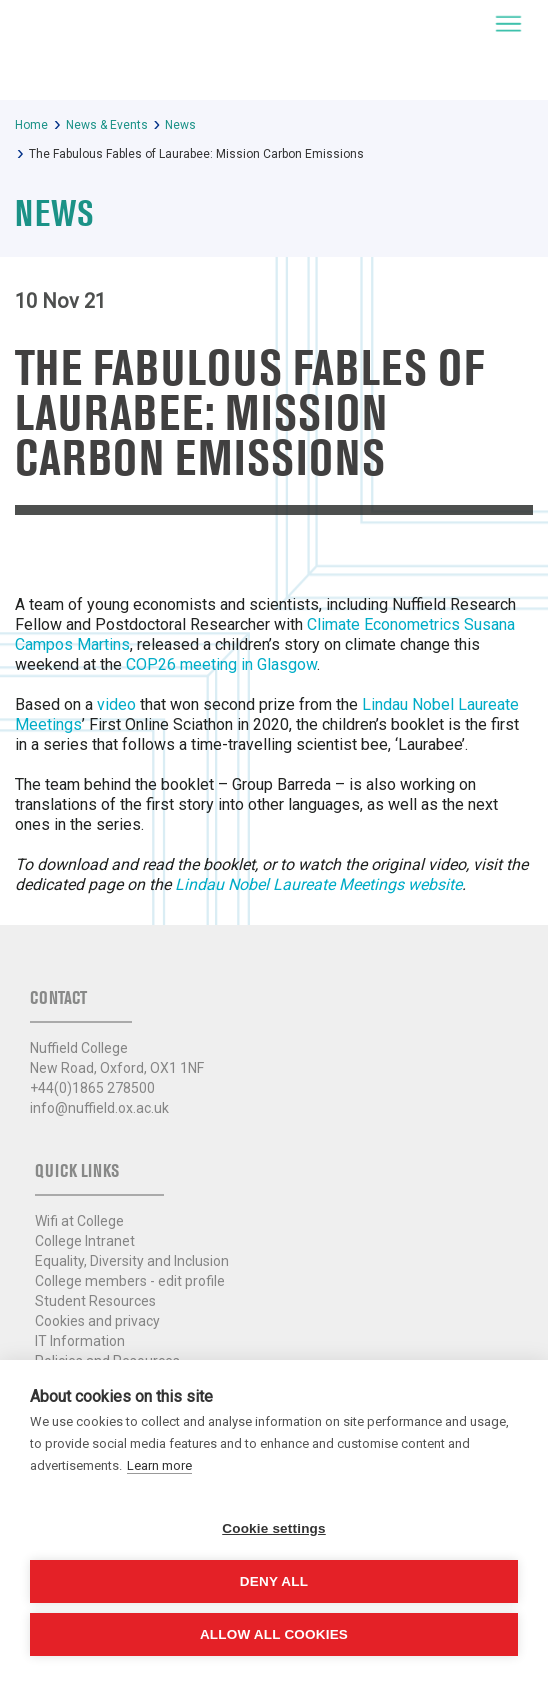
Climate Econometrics (383, 624)
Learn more (159, 1465)
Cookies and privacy (97, 1321)
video (116, 704)
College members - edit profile (130, 1281)
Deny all (274, 1581)
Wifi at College (79, 1221)
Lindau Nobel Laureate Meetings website (318, 884)
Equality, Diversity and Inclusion (132, 1261)
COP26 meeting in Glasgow (221, 664)
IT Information (80, 1341)
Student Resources (95, 1301)
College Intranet (85, 1241)
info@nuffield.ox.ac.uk (99, 1108)
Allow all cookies (274, 1634)
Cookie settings (274, 1528)
